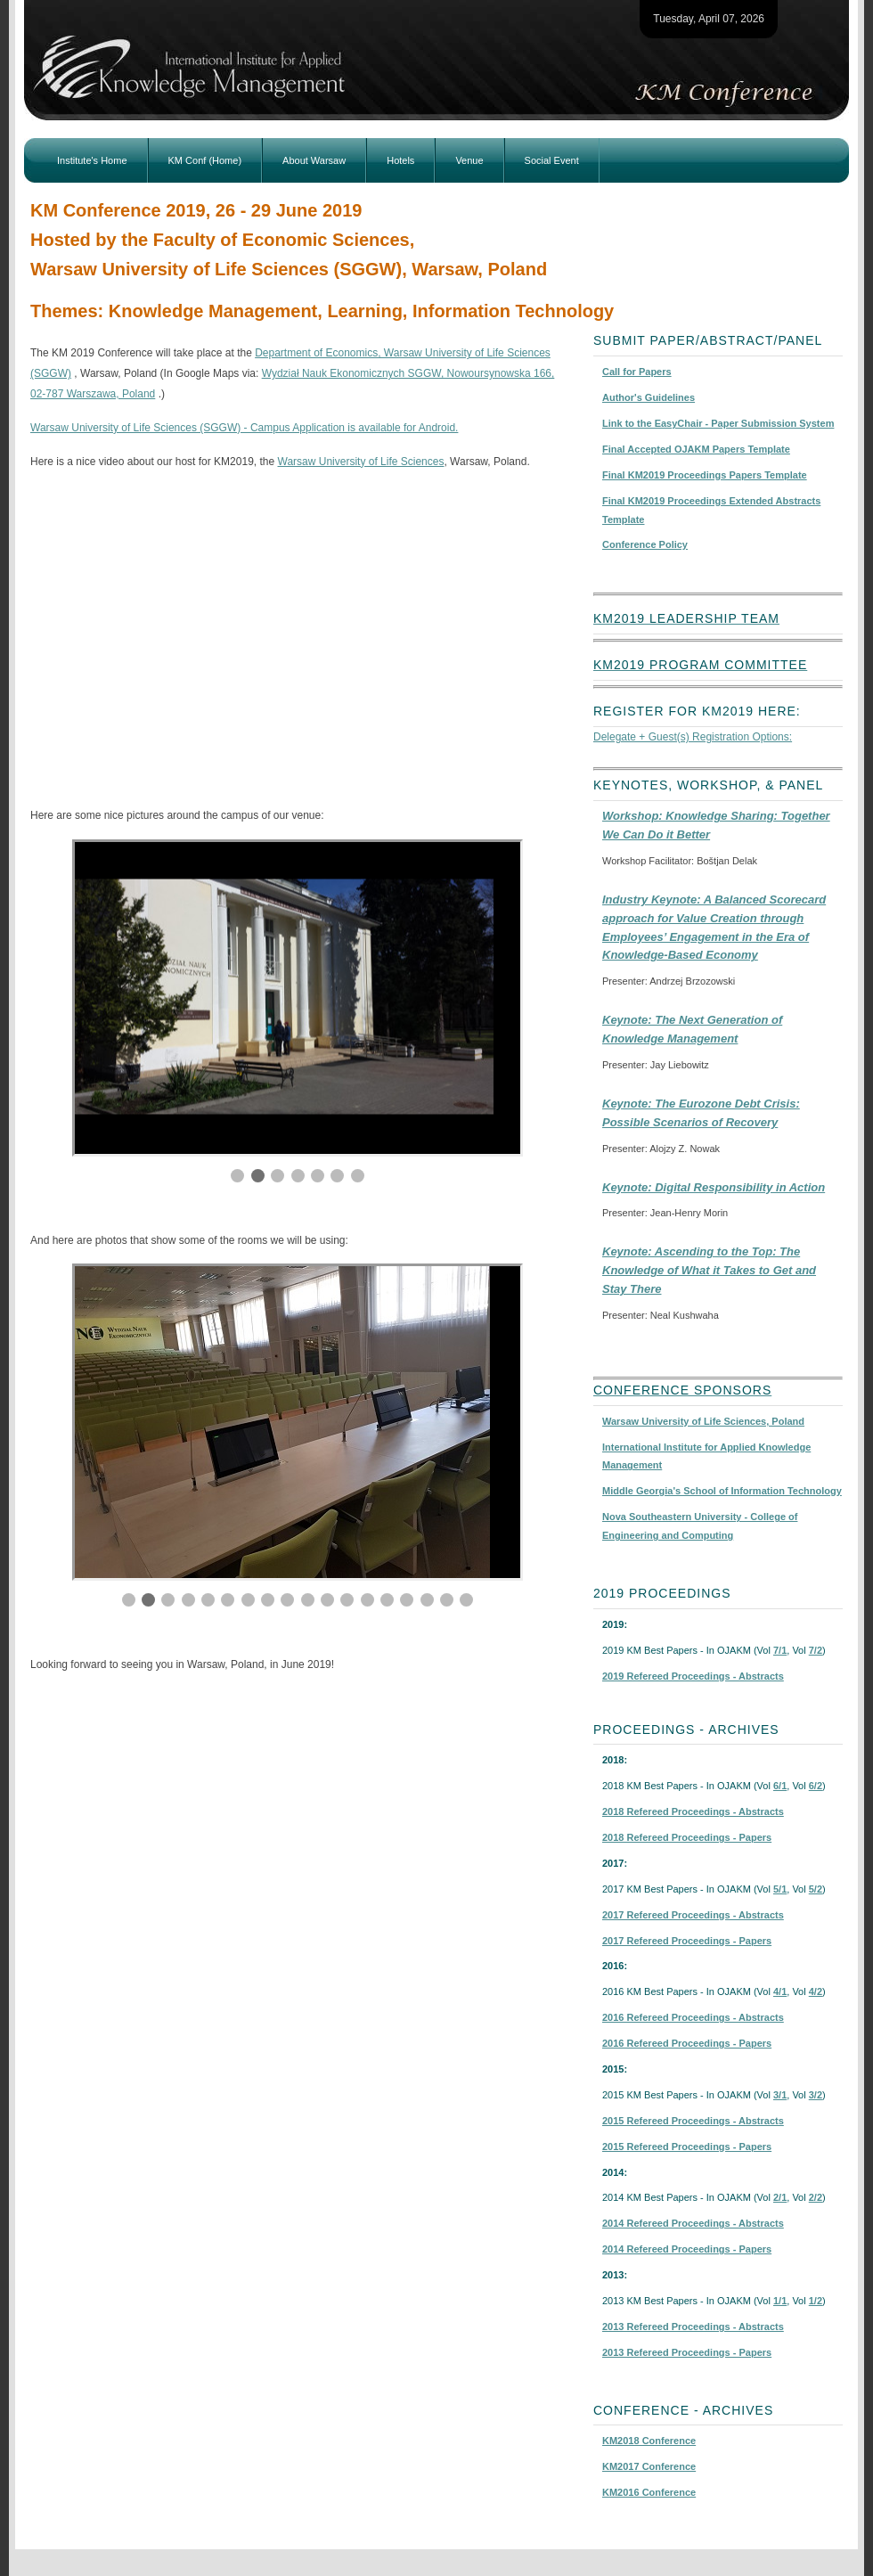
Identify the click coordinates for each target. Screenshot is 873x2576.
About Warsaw (314, 160)
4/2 (815, 1991)
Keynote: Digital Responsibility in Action (713, 1187)
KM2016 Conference (649, 2492)
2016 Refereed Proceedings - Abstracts (693, 2017)
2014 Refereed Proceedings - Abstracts (693, 2223)
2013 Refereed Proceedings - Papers (686, 2352)
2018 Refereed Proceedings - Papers (686, 1837)
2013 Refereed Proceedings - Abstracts (693, 2326)
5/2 (815, 1889)
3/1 (780, 2094)
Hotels (400, 160)
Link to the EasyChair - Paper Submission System (718, 423)
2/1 (780, 2197)
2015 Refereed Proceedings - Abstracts (693, 2120)
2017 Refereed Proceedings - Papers (686, 1940)
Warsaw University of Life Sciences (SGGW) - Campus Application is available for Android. (244, 427)
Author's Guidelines (648, 397)
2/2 (815, 2197)
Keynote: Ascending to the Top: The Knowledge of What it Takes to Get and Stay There (709, 1270)
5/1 (780, 1889)
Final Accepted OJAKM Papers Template (696, 449)
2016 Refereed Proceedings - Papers (686, 2043)
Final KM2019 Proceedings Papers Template (704, 475)
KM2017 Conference (649, 2466)
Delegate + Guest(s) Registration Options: (692, 737)
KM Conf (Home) (205, 160)
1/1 (780, 2300)
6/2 (815, 1785)
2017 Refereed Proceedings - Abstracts (693, 1915)
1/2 (815, 2300)
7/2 (815, 1650)
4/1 (780, 1991)
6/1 (780, 1785)
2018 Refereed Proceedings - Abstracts (693, 1811)
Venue (469, 160)
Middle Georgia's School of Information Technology (722, 1490)
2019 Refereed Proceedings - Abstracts (693, 1676)
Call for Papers (637, 371)
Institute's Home (92, 160)
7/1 (780, 1650)
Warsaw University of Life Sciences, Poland (703, 1421)
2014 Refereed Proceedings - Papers (686, 2249)
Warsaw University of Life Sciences (361, 461)
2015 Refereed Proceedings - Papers (686, 2146)
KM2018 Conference (649, 2440)
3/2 (815, 2094)
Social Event (552, 160)
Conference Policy (645, 544)
